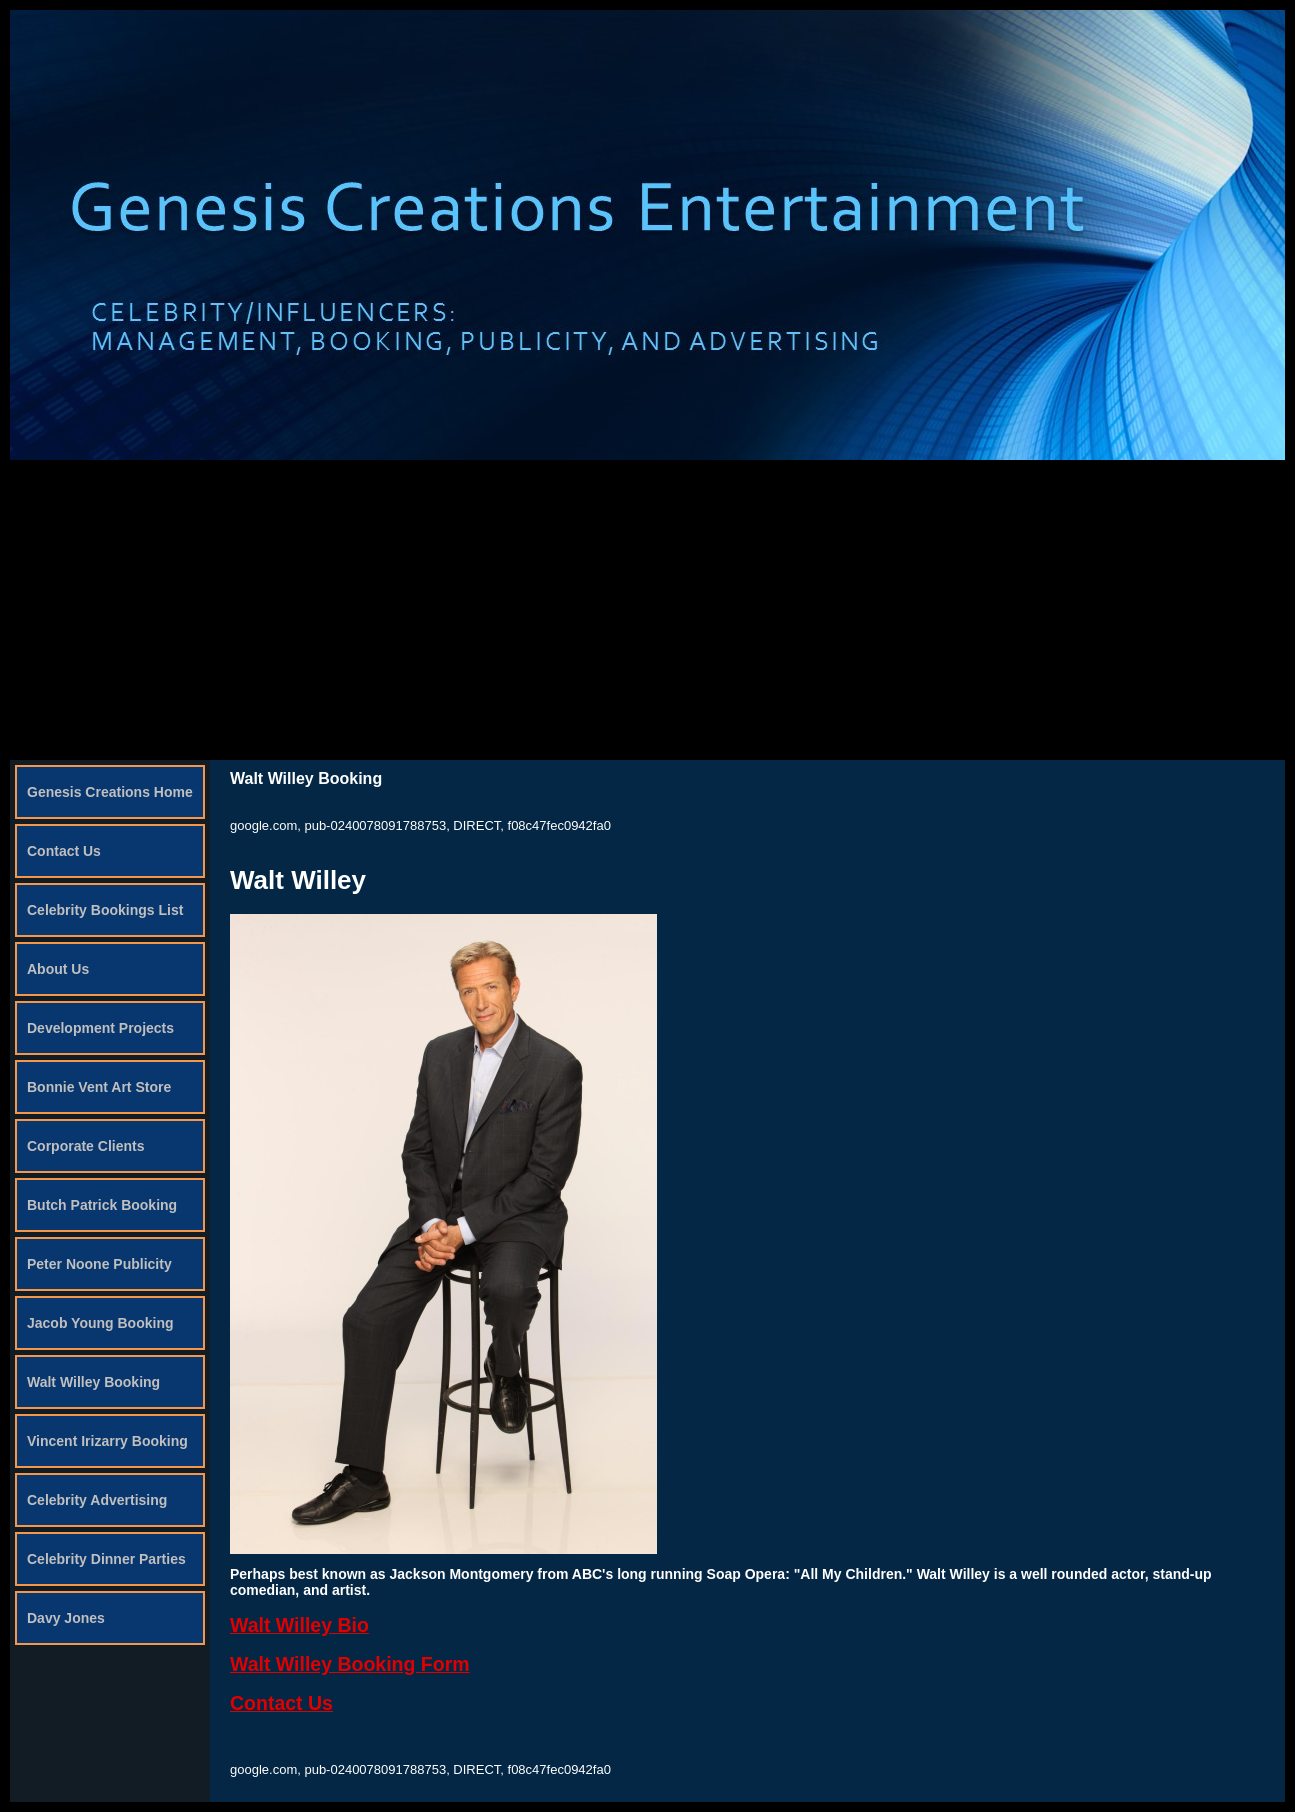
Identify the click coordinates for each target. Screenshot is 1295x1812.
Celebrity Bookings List (105, 910)
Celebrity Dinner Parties (106, 1559)
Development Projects (100, 1028)
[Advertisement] (648, 610)
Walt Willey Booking (93, 1382)
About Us (58, 969)
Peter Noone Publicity (99, 1264)
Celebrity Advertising (97, 1500)
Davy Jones (66, 1618)
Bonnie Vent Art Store (99, 1087)
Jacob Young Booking (100, 1323)
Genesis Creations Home (110, 792)
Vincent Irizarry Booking (107, 1441)
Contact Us (64, 851)
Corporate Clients (85, 1146)
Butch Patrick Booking (102, 1205)
